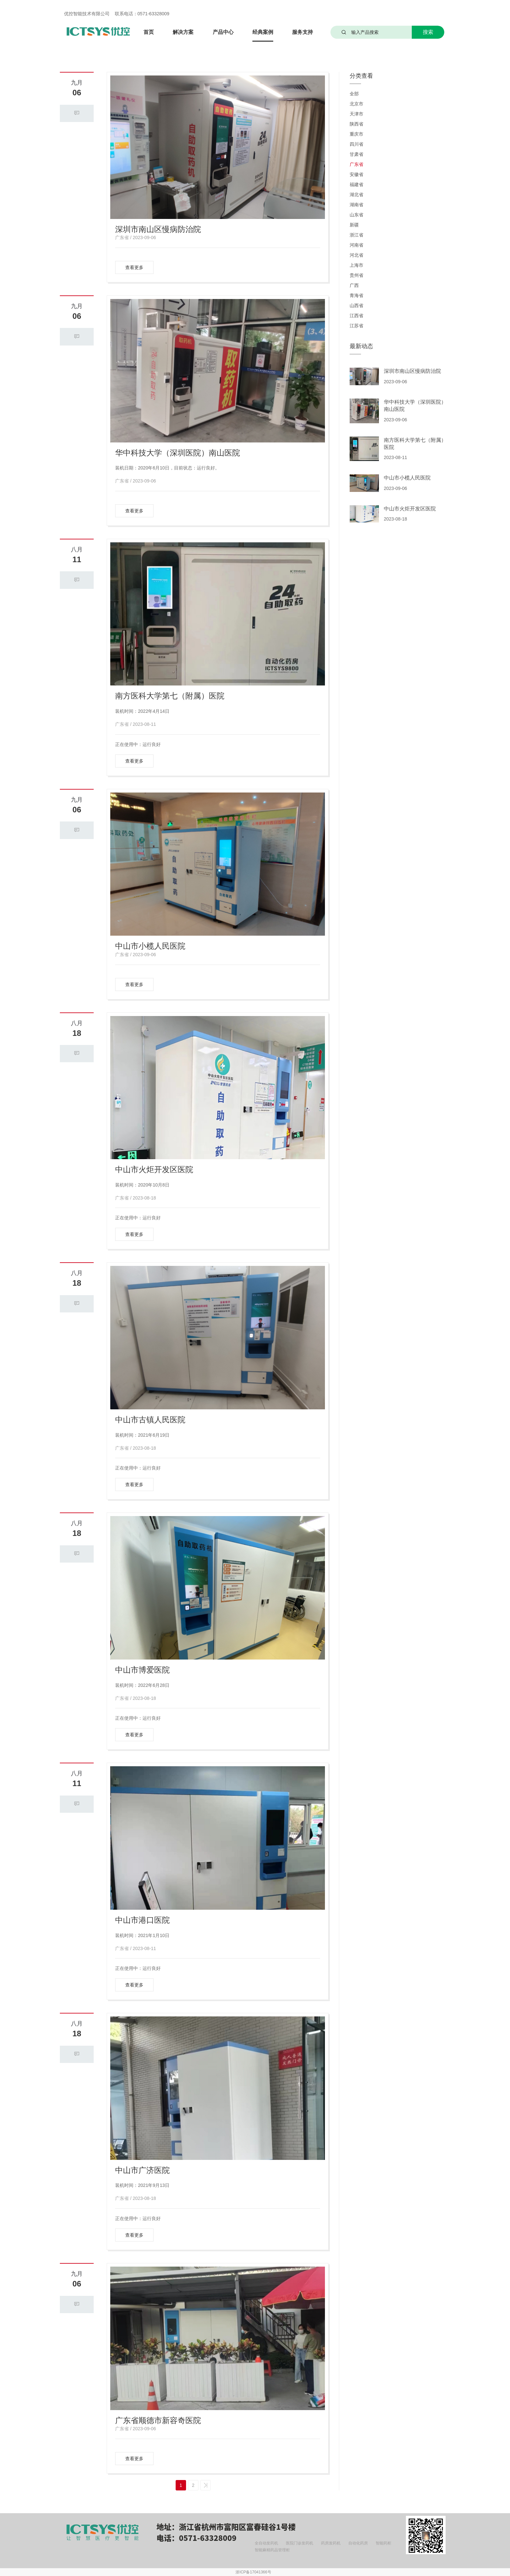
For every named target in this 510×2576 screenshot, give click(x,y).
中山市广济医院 (142, 2170)
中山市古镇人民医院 (150, 1419)
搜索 (428, 32)
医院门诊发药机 (299, 2543)
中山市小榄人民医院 (150, 946)
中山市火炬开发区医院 (154, 1169)
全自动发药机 (266, 2543)
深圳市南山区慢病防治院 (158, 229)
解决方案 (183, 32)
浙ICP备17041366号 (253, 2572)
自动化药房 (358, 2543)
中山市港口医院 (142, 1920)
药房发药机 (331, 2543)
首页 (148, 32)
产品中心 (223, 32)
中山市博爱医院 (142, 1669)
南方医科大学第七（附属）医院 (169, 695)
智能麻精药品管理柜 (272, 2550)
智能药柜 (383, 2543)
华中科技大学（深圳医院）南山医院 (177, 452)
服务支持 (302, 32)
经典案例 (262, 32)
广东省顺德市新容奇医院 (158, 2420)
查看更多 (134, 267)
